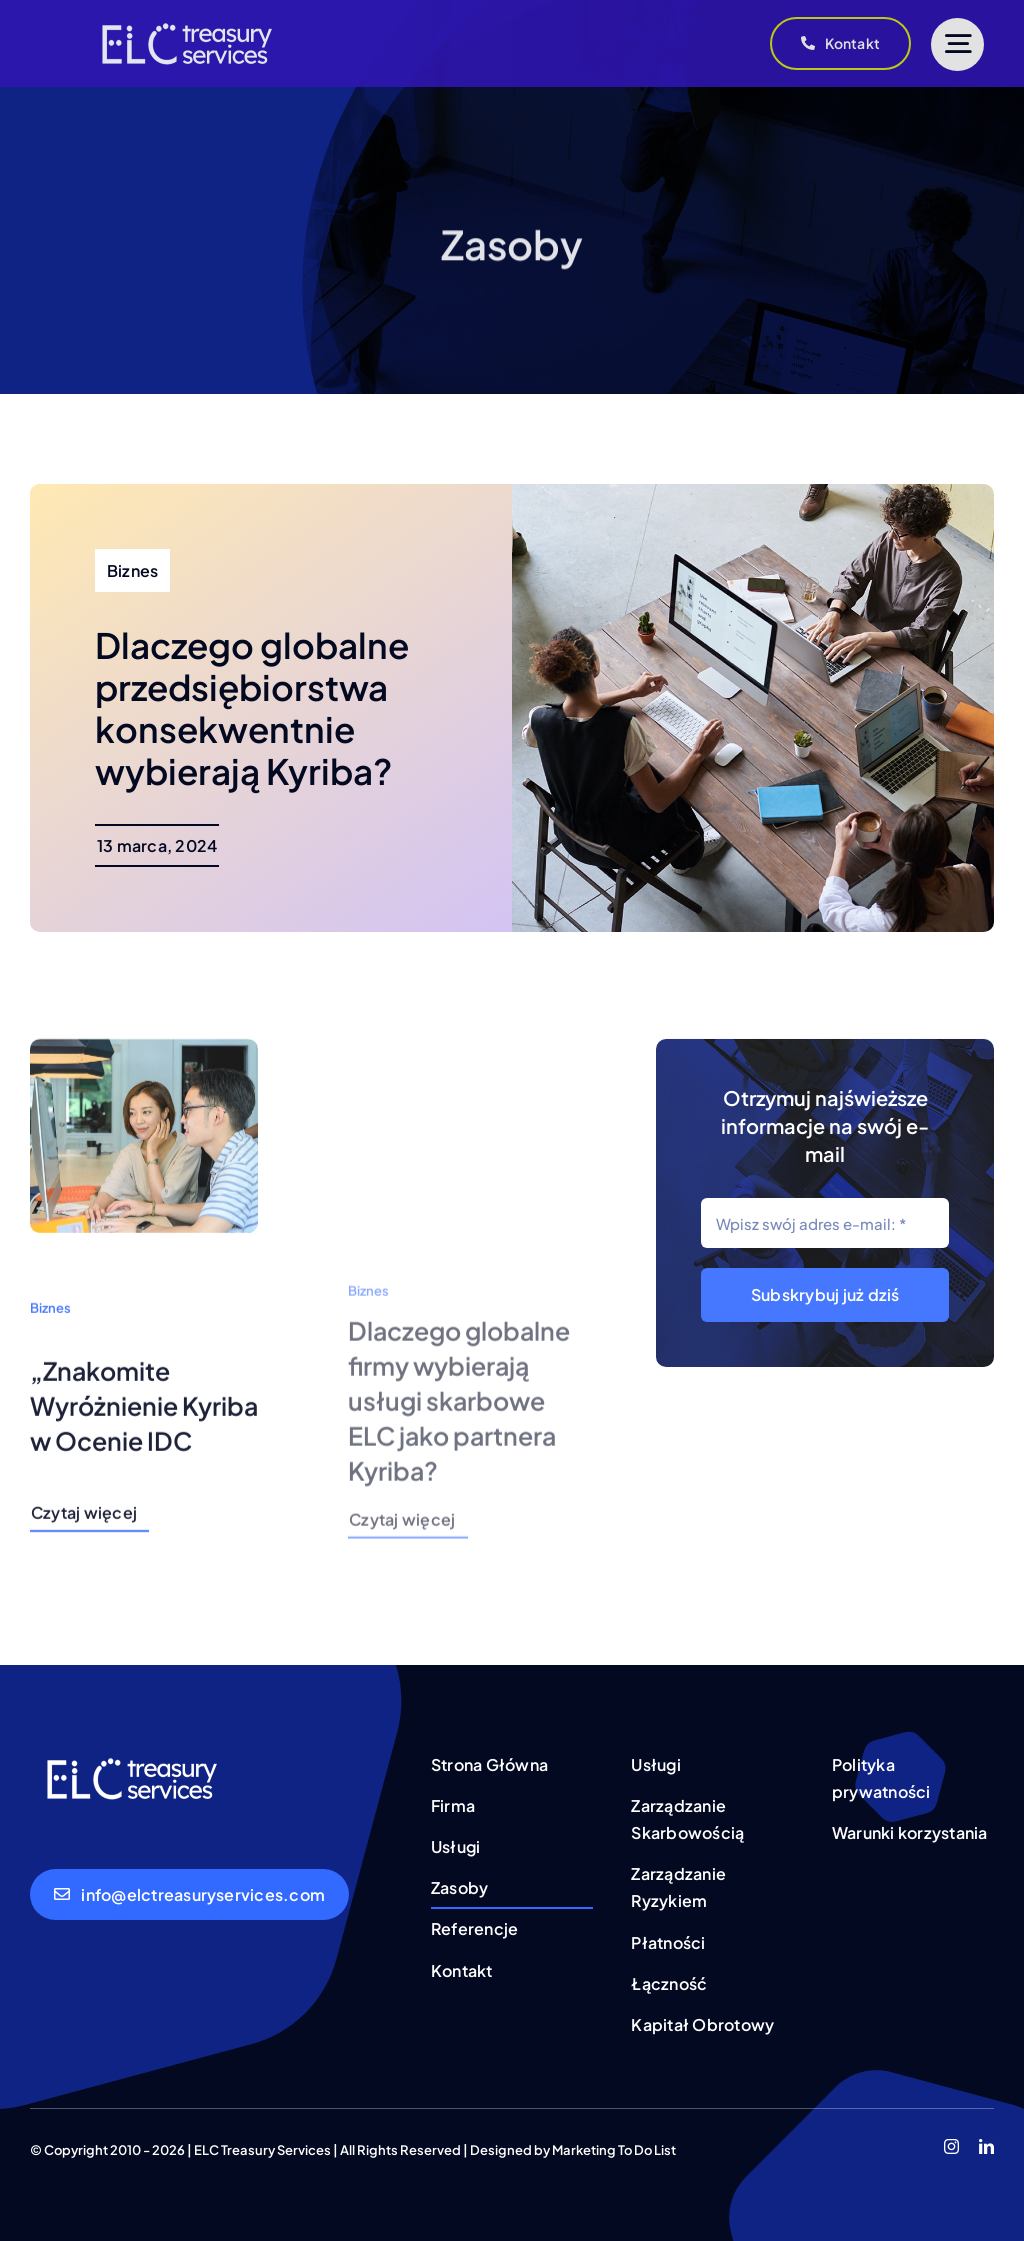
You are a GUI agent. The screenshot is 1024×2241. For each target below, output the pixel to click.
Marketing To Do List (614, 2150)
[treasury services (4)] (185, 18)
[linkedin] (986, 2146)
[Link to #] (957, 44)
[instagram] (951, 2146)
